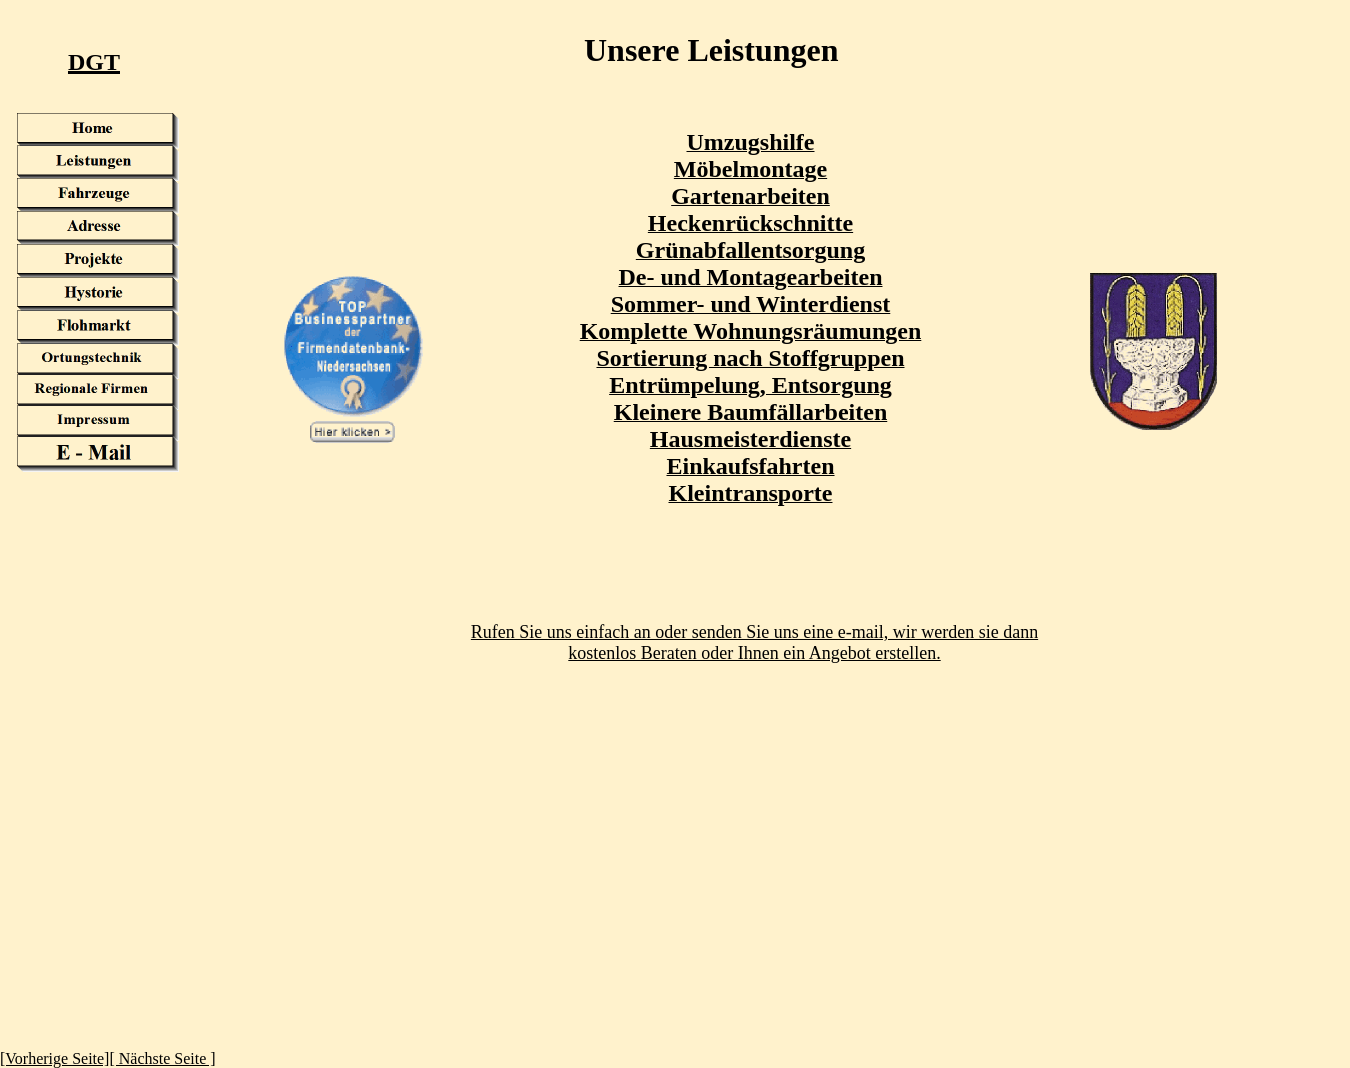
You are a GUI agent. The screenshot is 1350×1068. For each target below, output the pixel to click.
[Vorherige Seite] (54, 1058)
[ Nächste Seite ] (162, 1058)
